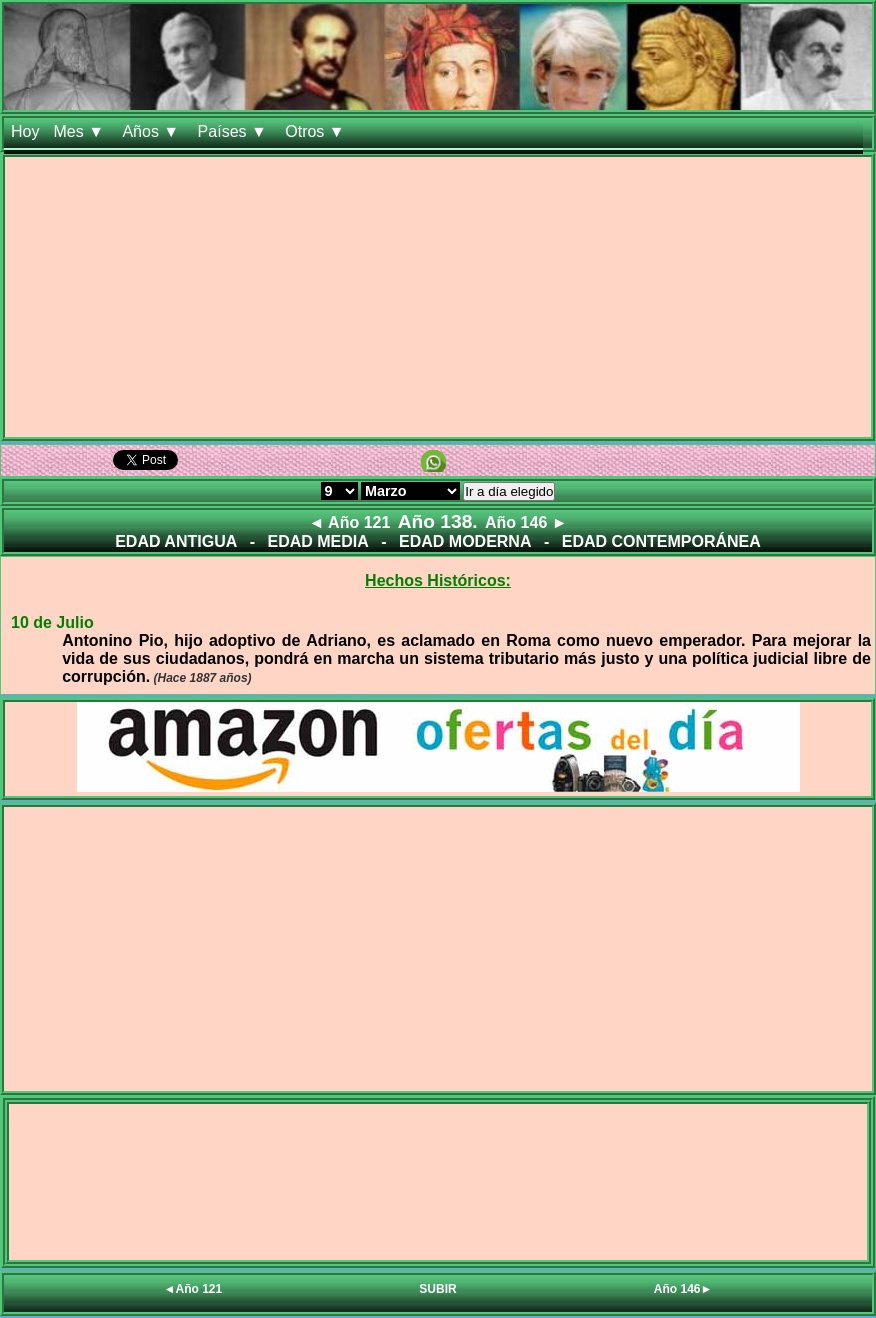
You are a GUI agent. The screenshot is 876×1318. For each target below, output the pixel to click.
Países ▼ (235, 131)
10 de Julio (52, 622)
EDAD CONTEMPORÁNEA (661, 541)
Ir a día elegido (509, 491)
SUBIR (437, 1289)
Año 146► (683, 1289)
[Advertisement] (438, 297)
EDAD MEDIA (317, 541)
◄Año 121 (193, 1289)
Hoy (25, 131)
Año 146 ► (526, 522)
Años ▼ (152, 131)
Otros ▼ (317, 131)
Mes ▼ (80, 131)
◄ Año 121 (349, 522)
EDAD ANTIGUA (176, 541)
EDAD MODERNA (465, 541)
